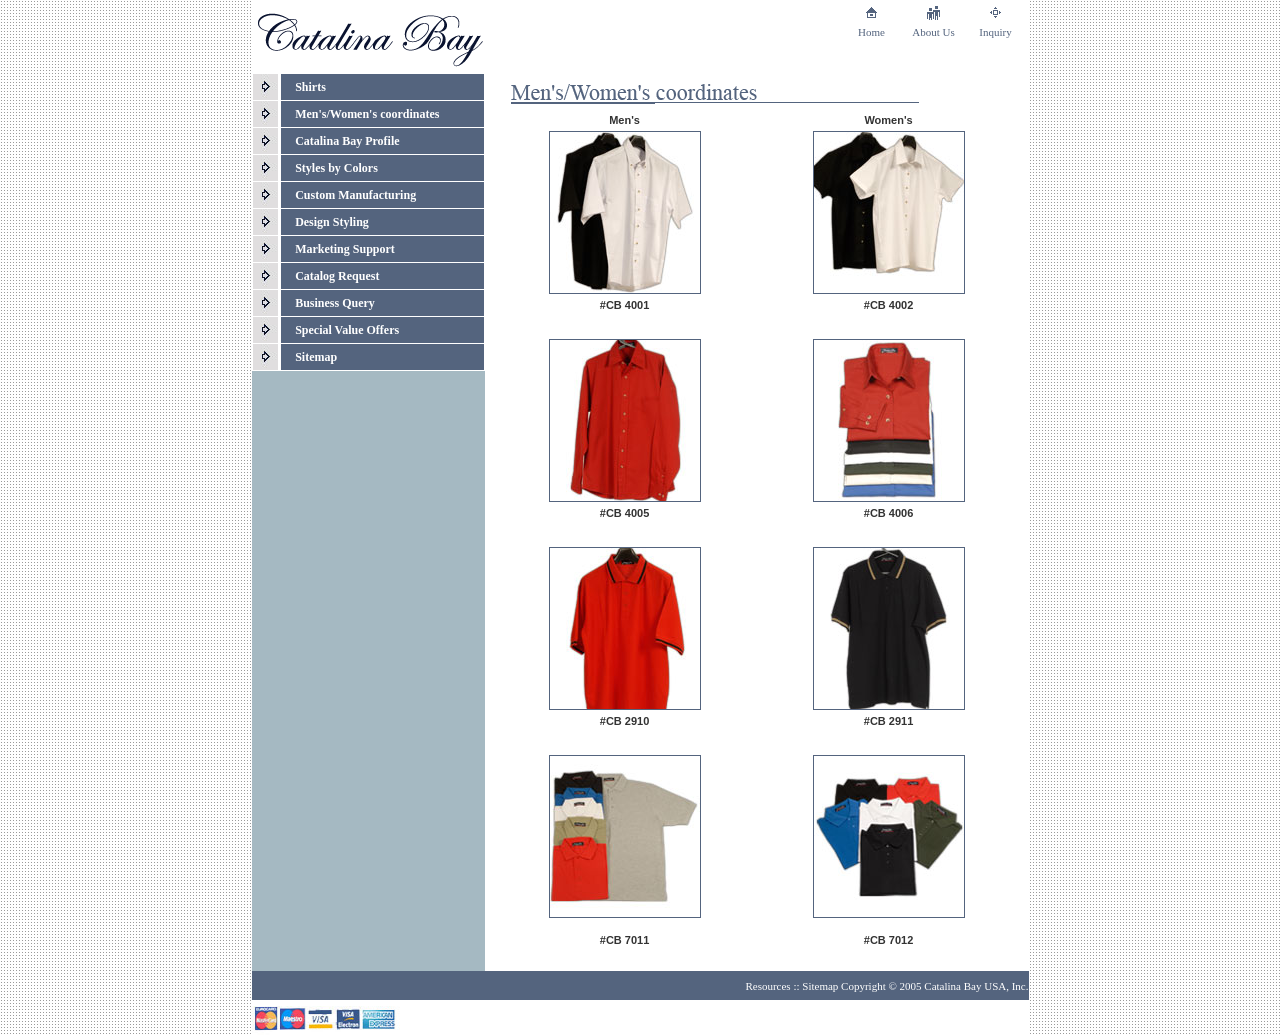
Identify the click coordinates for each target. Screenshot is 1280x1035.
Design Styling (332, 222)
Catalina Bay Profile (347, 141)
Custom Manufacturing (355, 195)
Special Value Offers (347, 330)
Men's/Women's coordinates (367, 114)
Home (871, 32)
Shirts (310, 87)
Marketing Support (345, 249)
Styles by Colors (336, 168)
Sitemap (316, 357)
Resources (767, 986)
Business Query (335, 303)
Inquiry (995, 32)
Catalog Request (337, 276)
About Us (933, 32)
